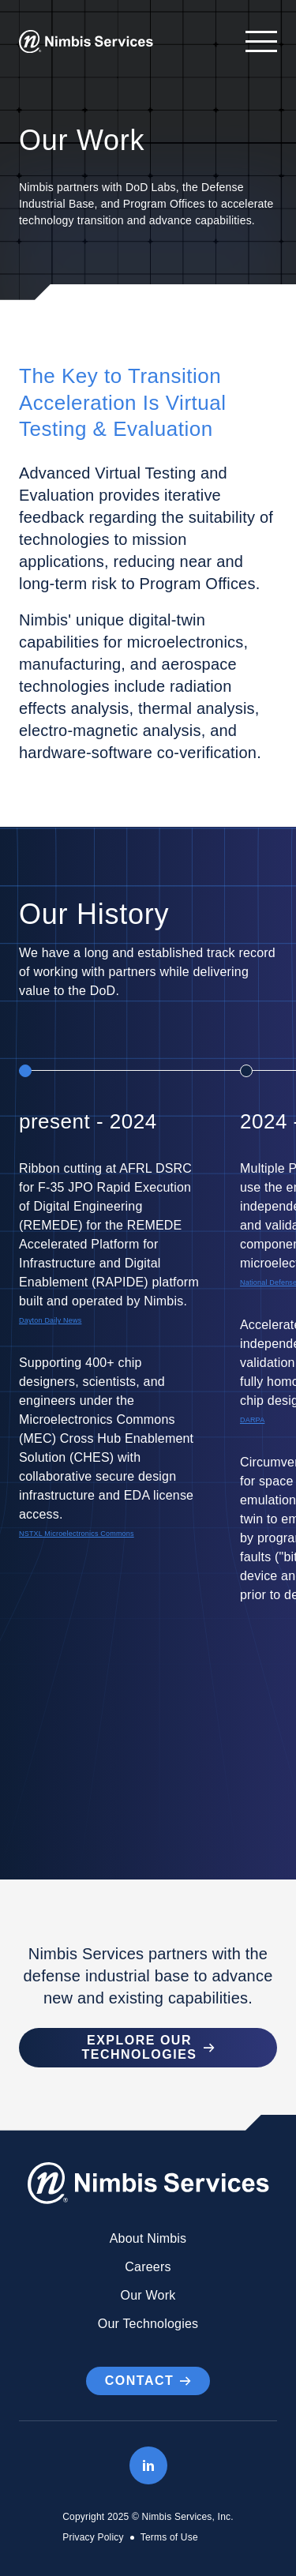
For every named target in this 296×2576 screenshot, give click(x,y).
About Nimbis (148, 2238)
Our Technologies (148, 2323)
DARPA (252, 1420)
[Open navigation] (253, 41)
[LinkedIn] (148, 2465)
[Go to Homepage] (86, 42)
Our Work (148, 2295)
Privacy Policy (92, 2537)
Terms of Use (169, 2537)
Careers (147, 2267)
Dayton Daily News (50, 1320)
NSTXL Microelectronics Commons (76, 1534)
